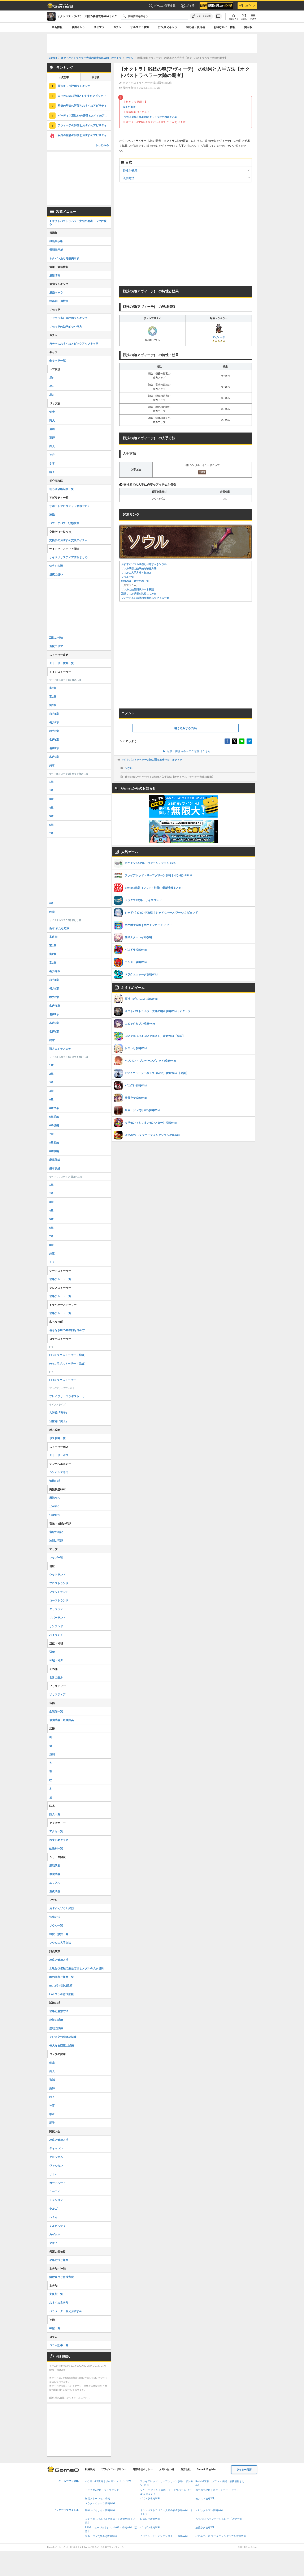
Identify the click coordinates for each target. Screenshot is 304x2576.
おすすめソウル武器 (61, 1908)
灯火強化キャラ (167, 27)
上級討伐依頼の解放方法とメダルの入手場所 (76, 1968)
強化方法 (54, 1917)
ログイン (247, 6)
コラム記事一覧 (58, 2345)
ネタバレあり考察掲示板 (64, 258)
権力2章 (54, 722)
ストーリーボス (58, 1455)
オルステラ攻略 (139, 27)
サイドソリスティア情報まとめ (68, 557)
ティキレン (56, 2148)
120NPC (54, 1515)
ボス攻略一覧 (57, 1438)
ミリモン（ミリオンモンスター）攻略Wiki (164, 2536)
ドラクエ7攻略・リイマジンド (102, 2489)
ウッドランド (57, 1574)
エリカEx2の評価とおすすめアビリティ (82, 95)
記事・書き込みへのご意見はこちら (185, 751)
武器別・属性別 (58, 301)
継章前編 (54, 1159)
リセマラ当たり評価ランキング (68, 318)
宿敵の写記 (56, 1532)
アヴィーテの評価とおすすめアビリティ (82, 125)
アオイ (53, 2243)
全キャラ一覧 (57, 360)
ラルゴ (53, 2208)
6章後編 (54, 1125)
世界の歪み (56, 1677)
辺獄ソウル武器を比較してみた (138, 593)
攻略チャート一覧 (60, 1279)
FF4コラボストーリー (62, 1379)
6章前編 (54, 1116)
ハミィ (53, 2217)
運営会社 (186, 2469)
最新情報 (57, 27)
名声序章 (54, 1005)
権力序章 (54, 971)
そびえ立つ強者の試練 (63, 2037)
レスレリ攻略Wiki (150, 2518)
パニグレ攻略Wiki (150, 2527)
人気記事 (64, 77)
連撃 (52, 514)
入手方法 (128, 178)
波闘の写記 (56, 1540)
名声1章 (54, 739)
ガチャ (117, 27)
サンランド (56, 1626)
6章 (51, 824)
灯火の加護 (56, 565)
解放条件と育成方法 (61, 2277)
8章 (51, 903)
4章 (51, 807)
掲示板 (248, 27)
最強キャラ (78, 27)
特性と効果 (130, 170)
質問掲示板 (56, 249)
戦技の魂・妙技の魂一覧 (135, 581)
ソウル (128, 768)
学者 (52, 463)
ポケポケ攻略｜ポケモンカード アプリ (217, 2489)
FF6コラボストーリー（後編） (68, 1363)
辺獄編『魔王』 (58, 1421)
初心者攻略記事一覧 (61, 489)
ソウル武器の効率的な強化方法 (138, 568)
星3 (51, 394)
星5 (51, 377)
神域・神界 (56, 1660)
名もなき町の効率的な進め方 (67, 1330)
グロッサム (56, 2157)
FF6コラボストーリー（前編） (68, 1355)
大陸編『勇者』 (58, 1412)
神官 (52, 454)
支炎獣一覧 (56, 2294)
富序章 (53, 936)
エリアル (54, 1882)
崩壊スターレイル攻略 (97, 2498)
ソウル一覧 (127, 576)
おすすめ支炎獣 (58, 2302)
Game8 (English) (206, 2469)
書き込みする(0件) (185, 728)
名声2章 (54, 748)
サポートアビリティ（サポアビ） (69, 506)
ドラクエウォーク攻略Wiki (100, 2503)
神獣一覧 (54, 2328)
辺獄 (52, 1651)
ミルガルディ (57, 2225)
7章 (51, 833)
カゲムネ (54, 2234)
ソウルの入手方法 (60, 1942)
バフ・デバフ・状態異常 (64, 523)
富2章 (52, 696)
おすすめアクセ (58, 1839)
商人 (52, 420)
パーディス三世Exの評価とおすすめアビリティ (84, 115)
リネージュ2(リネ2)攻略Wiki (101, 2536)
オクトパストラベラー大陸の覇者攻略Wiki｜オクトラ (152, 759)
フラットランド (58, 1591)
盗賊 (52, 429)
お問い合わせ (166, 2469)
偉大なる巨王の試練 (61, 2045)
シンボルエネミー (60, 1472)
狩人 (52, 446)
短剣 (52, 1754)
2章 (51, 790)
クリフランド (57, 1609)
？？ (52, 1262)
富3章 (52, 705)
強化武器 (54, 1874)
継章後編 (54, 1168)
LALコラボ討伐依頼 (61, 1994)
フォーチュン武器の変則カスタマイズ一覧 (145, 597)
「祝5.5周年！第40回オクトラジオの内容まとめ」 (151, 117)
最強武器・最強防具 (61, 1720)
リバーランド (57, 1617)
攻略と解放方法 (58, 1959)
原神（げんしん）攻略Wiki (100, 2510)
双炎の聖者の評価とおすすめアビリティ (82, 105)
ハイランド (56, 1634)
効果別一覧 (56, 1848)
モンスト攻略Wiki (205, 2498)
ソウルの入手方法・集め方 (136, 572)
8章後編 (54, 1151)
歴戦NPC (54, 1497)
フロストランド (58, 1583)
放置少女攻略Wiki (205, 2527)
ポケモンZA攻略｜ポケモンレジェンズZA (108, 2481)
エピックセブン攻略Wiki (209, 2510)
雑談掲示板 (56, 241)
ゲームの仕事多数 (162, 6)
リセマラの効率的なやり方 (65, 326)
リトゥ (53, 2174)
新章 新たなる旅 (59, 928)
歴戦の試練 (56, 2028)
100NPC (54, 1506)
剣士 (52, 411)
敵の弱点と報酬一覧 (61, 1977)
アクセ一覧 (56, 1831)
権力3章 (54, 731)
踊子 (52, 472)
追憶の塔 (54, 1480)
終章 (52, 765)
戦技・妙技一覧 (58, 1934)
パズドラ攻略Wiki (150, 2498)
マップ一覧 (56, 1557)
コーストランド (58, 1600)
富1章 (52, 688)
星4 (51, 386)
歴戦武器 (54, 1865)
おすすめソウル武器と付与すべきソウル (143, 564)
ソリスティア (57, 1694)
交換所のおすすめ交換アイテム (68, 540)
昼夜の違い (56, 574)
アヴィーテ (218, 331)
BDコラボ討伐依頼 (60, 1985)
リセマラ (99, 27)
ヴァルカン (56, 2165)
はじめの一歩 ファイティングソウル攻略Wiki (220, 2536)
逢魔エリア (56, 646)
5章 (51, 816)
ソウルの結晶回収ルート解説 (137, 589)
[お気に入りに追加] (201, 16)
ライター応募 (244, 2469)
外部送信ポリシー (143, 2469)
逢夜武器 (54, 1891)
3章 (51, 799)
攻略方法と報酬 (58, 2260)
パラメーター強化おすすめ (65, 2311)
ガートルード (57, 2182)
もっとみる (102, 145)
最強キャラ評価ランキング (74, 86)
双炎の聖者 (129, 107)
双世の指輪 (56, 637)
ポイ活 (188, 5)
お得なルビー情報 (224, 27)
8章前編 (54, 1142)
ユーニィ (54, 2191)
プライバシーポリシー (113, 2469)
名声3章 (54, 756)
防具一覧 (54, 1814)
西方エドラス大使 (60, 1048)
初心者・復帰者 (195, 27)
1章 (51, 781)
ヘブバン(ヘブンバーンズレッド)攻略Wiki (218, 2518)
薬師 (52, 437)
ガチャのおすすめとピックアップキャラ (73, 343)
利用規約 (90, 2469)
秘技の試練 (56, 2019)
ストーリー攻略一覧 (61, 663)
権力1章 (54, 713)
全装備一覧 (56, 1711)
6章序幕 (54, 1108)
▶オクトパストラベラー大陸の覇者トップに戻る (78, 223)
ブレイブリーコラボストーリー (68, 1396)
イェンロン (56, 2200)
